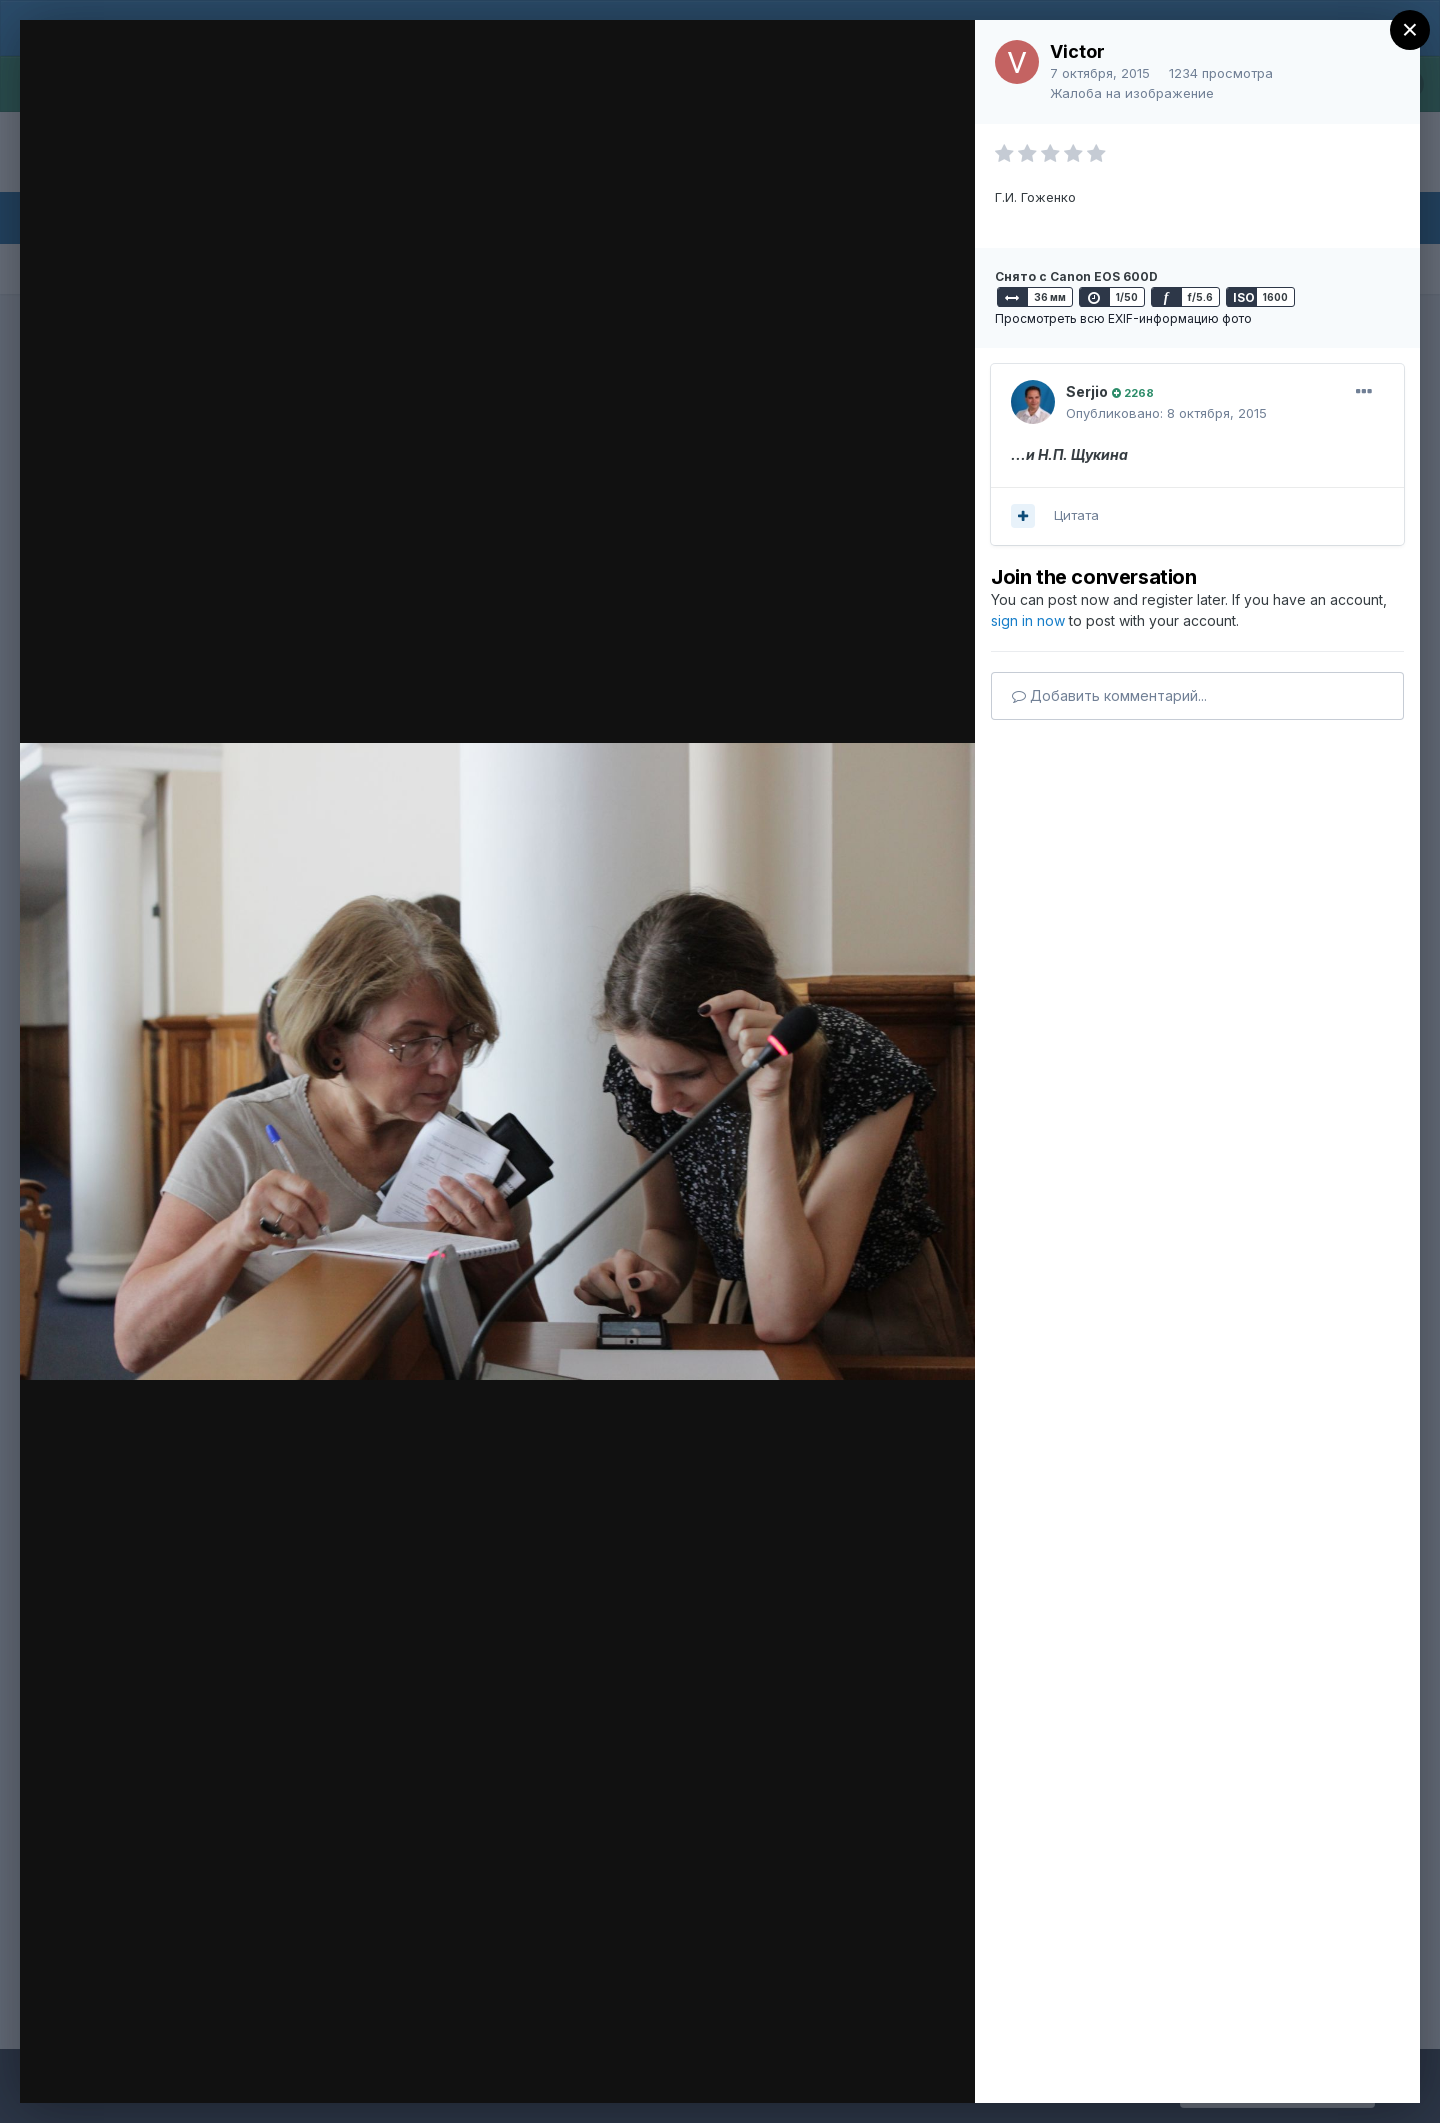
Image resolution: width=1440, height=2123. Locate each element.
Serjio (1087, 391)
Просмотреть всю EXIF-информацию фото (1123, 318)
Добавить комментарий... (1109, 695)
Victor (1077, 51)
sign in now (1028, 620)
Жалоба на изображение (1132, 93)
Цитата (1076, 515)
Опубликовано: (1166, 413)
